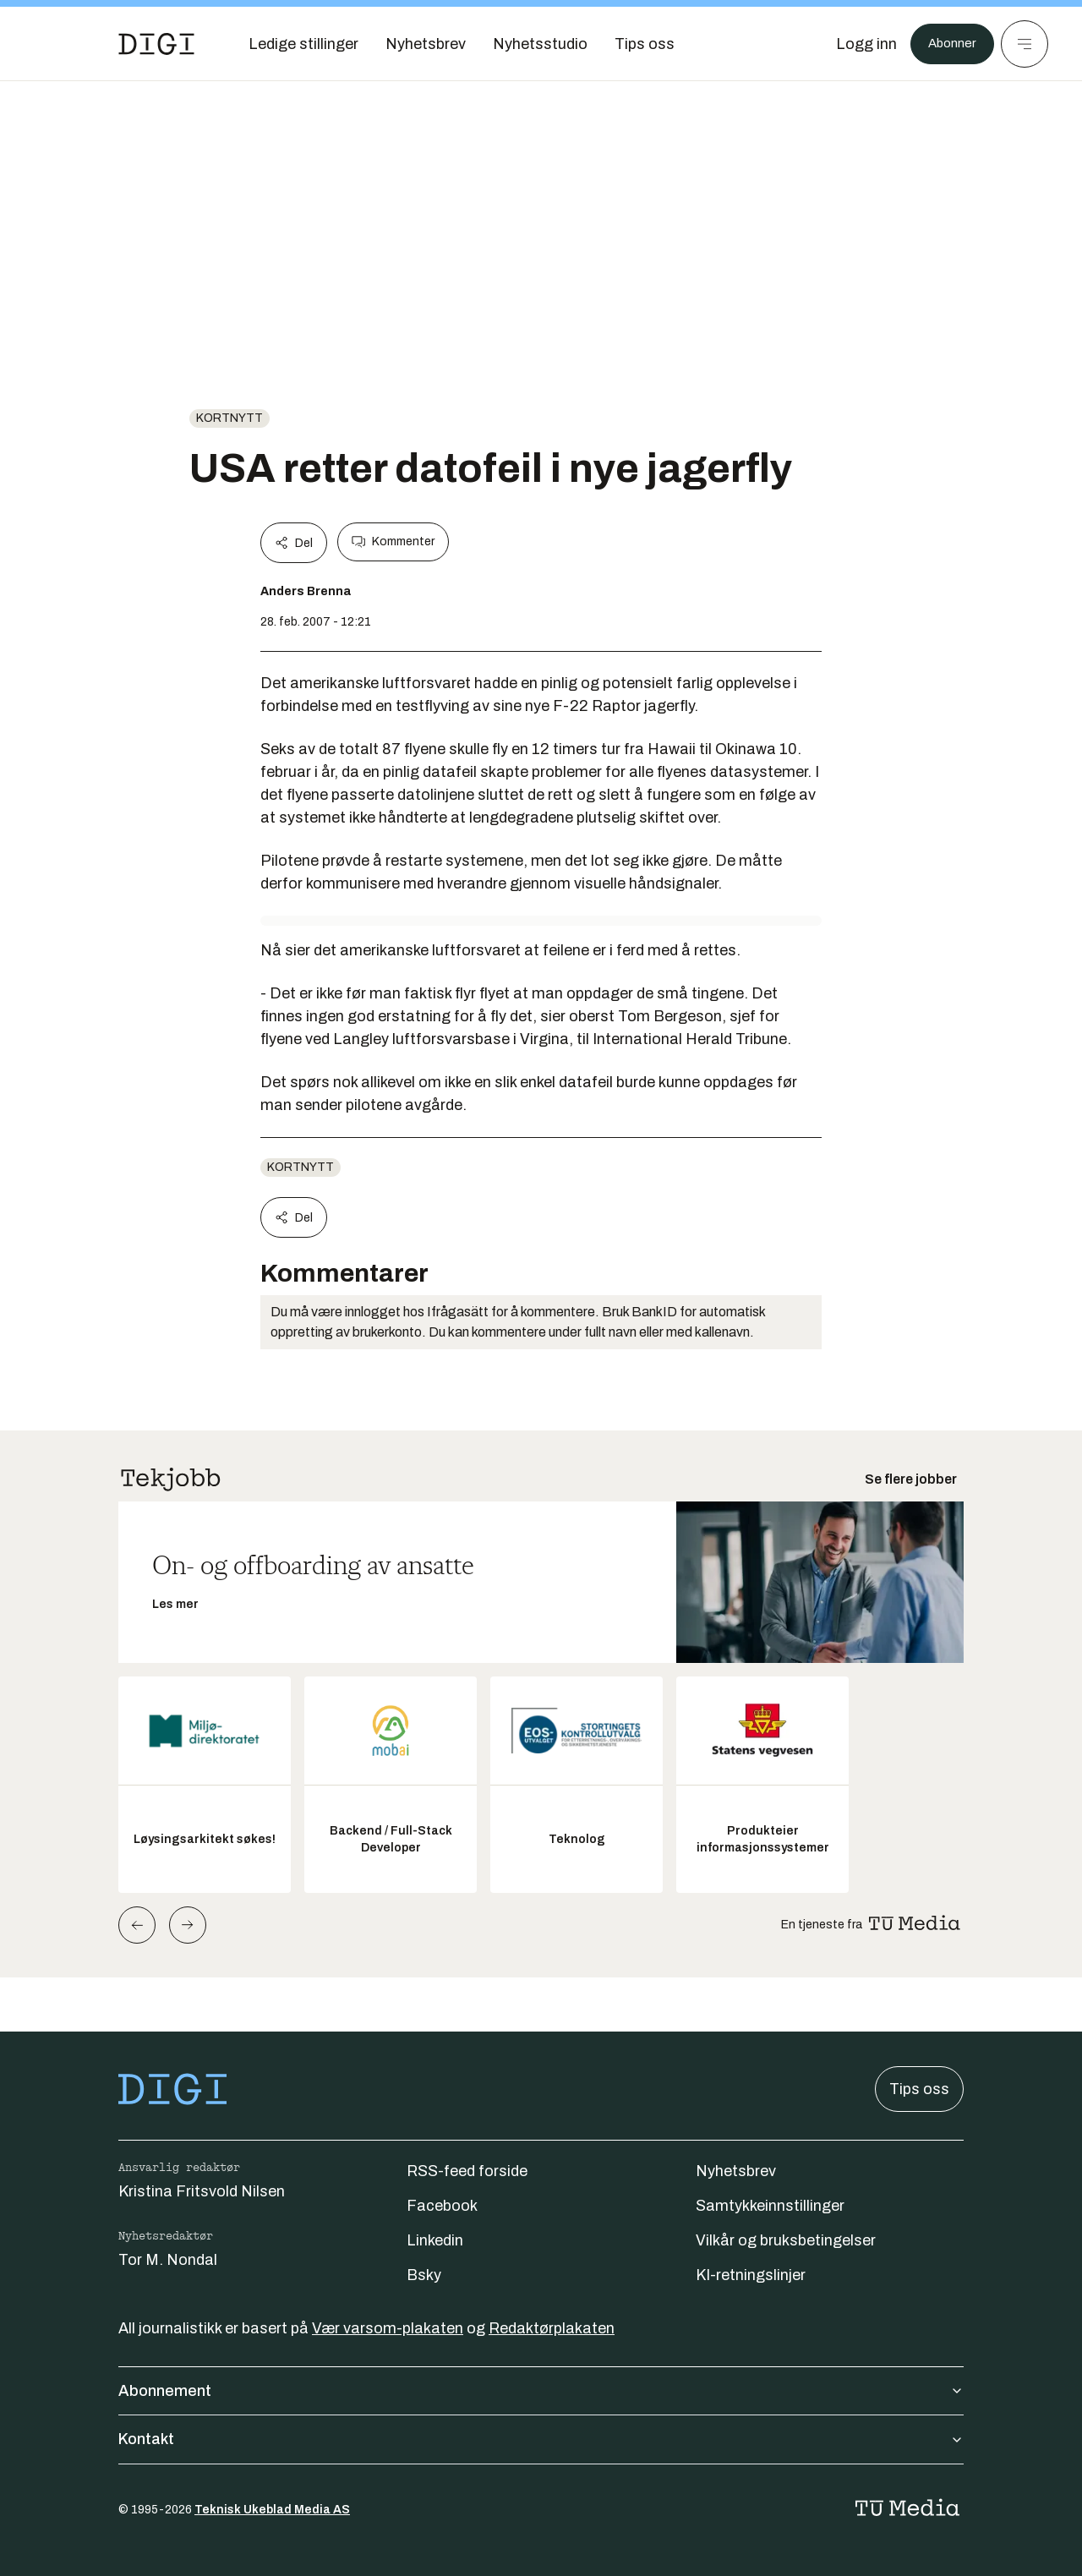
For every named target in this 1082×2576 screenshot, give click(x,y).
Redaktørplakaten (552, 2328)
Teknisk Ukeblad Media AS (272, 2509)
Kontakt (541, 2439)
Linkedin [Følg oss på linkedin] (435, 2240)
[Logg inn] (856, 44)
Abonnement (541, 2390)
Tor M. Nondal (167, 2259)
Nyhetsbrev (736, 2171)
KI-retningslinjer (751, 2275)
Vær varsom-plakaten (387, 2328)
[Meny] (1024, 44)
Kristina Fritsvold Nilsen (201, 2191)
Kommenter (393, 542)
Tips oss (919, 2089)
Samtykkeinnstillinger (770, 2205)
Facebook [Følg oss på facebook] (442, 2205)
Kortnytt (229, 418)
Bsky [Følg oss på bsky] (424, 2275)
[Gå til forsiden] (156, 43)
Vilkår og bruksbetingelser (786, 2240)
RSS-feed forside (467, 2171)
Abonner (947, 44)
